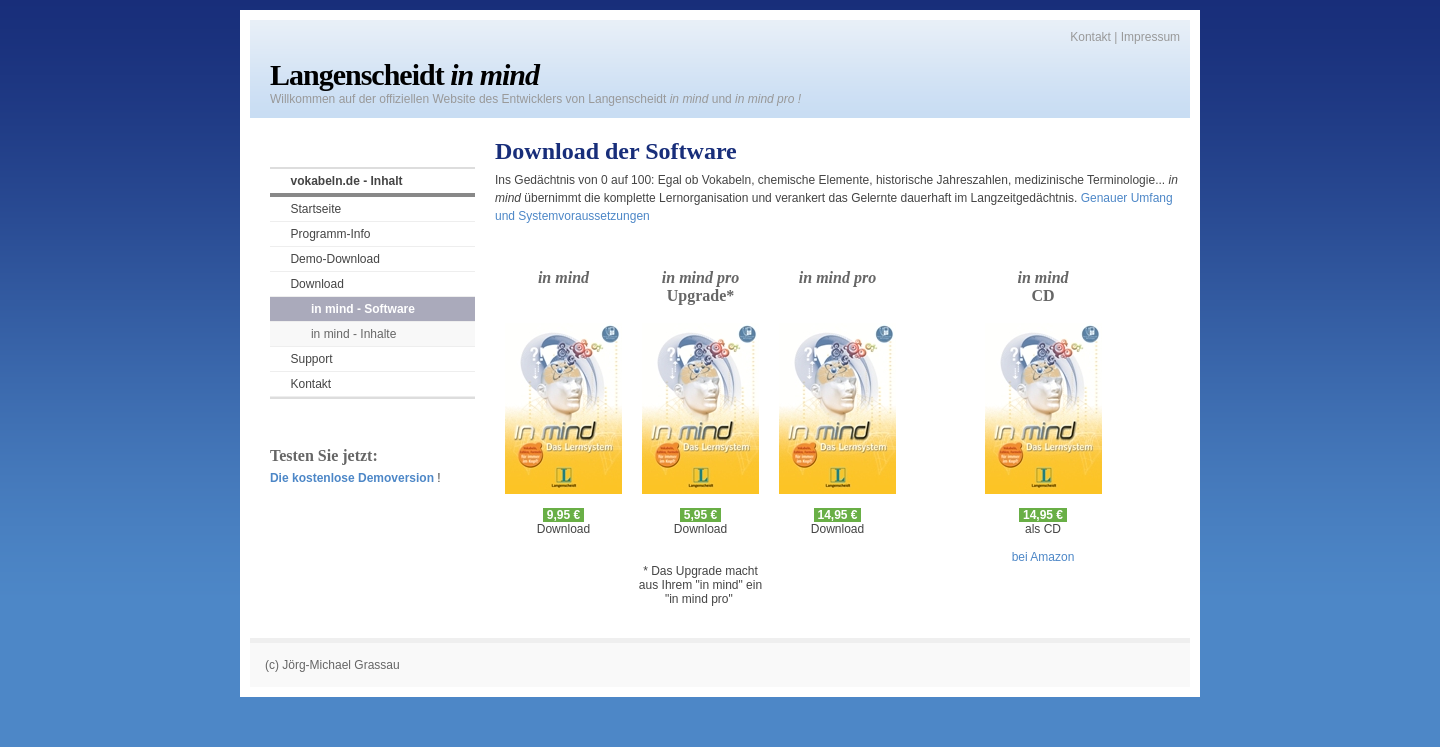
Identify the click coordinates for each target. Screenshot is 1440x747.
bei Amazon (1043, 557)
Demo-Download (334, 259)
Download (316, 284)
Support (311, 359)
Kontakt (1090, 37)
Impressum (1150, 37)
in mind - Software (363, 309)
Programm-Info (330, 234)
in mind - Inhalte (353, 334)
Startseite (315, 209)
